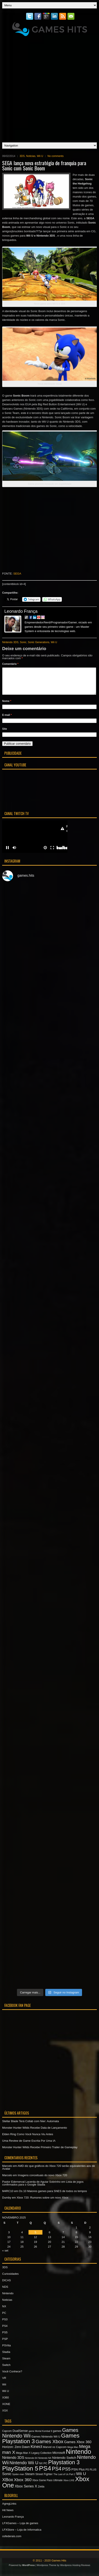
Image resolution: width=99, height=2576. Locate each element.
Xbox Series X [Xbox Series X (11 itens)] (26, 2491)
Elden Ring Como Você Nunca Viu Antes (27, 2139)
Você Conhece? (12, 2376)
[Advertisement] (49, 88)
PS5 (5, 2337)
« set (5, 2255)
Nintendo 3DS (10, 642)
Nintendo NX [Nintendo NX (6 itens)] (44, 2463)
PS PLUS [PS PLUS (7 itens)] (91, 2474)
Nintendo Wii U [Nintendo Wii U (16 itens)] (24, 2468)
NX (4, 2311)
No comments (55, 156)
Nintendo (7, 2298)
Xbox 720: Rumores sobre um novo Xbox (42, 2202)
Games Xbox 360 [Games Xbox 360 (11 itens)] (77, 2447)
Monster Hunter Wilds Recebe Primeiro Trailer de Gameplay (39, 2152)
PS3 (5, 2324)
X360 (5, 2402)
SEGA (17, 573)
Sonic (23, 642)
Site (4, 734)
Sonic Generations (38, 642)
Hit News (7, 2515)
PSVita (6, 2350)
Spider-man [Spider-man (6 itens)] (18, 2479)
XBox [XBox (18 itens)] (7, 2484)
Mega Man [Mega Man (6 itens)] (72, 2452)
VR (4, 2383)
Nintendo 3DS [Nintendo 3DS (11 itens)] (13, 2463)
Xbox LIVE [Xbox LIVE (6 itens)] (68, 2485)
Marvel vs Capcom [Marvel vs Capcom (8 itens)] (55, 2452)
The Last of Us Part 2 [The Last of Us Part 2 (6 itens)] (64, 2479)
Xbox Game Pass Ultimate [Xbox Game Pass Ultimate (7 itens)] (47, 2485)
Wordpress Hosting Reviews (75, 2570)
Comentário (10, 663)
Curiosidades (10, 2279)
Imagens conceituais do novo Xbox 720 (42, 2180)
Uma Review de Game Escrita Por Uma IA (28, 2146)
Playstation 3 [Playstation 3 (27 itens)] (64, 2467)
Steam (6, 2363)
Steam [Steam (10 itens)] (30, 2479)
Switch (6, 2370)
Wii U (40, 156)
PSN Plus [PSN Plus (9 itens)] (78, 2474)
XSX (5, 2415)
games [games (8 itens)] (57, 2436)
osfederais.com (11, 2541)
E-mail (7, 720)
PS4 (5, 2331)
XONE (6, 2409)
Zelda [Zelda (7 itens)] (41, 2491)
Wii (4, 2389)
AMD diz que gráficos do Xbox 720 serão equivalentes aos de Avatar (48, 2172)
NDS (5, 2292)
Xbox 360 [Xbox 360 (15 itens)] (23, 2485)
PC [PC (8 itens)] (45, 2468)
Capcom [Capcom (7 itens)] (7, 2436)
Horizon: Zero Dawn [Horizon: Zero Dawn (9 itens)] (16, 2452)
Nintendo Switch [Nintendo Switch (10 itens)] (64, 2463)
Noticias (30, 156)
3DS (22, 156)
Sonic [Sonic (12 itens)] (6, 2479)
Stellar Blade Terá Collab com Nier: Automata (30, 2126)
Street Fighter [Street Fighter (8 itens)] (44, 2479)
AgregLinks (9, 2508)
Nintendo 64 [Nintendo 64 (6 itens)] (31, 2463)
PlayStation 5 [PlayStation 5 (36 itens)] (20, 2473)
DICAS (6, 2285)
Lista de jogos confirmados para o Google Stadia (43, 2188)
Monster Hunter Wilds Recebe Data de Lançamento (34, 2133)
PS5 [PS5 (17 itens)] (66, 2474)
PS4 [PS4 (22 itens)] (56, 2474)
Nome (6, 706)
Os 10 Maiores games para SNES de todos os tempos (53, 2196)
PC (4, 2318)
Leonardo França (20, 611)
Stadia (6, 2357)
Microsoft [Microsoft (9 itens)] (58, 2458)
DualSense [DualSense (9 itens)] (20, 2436)
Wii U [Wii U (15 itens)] (81, 2479)
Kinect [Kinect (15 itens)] (36, 2451)
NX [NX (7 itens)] (41, 2468)
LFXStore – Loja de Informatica (21, 2534)
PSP (5, 2344)
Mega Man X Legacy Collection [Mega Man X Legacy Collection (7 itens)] (34, 2458)
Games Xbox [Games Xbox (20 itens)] (49, 2446)
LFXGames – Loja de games (20, 2528)
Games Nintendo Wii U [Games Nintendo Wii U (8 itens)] (45, 2441)
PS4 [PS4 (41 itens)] (45, 2473)
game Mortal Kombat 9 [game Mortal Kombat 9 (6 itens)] (40, 2436)
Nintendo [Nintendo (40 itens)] (78, 2456)
